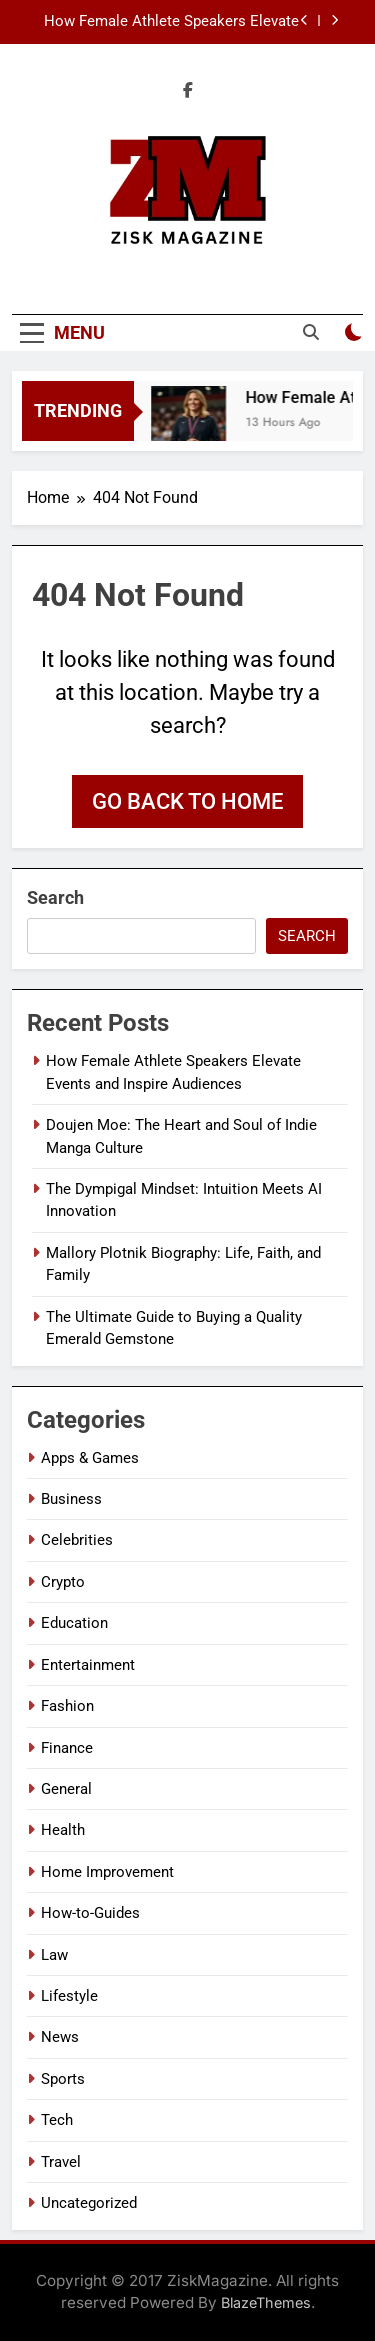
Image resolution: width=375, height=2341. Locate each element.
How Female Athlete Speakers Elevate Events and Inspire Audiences (171, 22)
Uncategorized (89, 2203)
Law (54, 1955)
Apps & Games (90, 1458)
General (66, 1789)
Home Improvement (107, 1872)
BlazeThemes (266, 2302)
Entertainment (88, 1665)
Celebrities (77, 1540)
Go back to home (187, 801)
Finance (67, 1748)
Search (55, 897)
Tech (57, 2120)
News (60, 2037)
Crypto (63, 1582)
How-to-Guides (90, 1913)
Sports (63, 2079)
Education (74, 1623)
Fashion (67, 1706)
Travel (61, 2162)
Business (71, 1499)
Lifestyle (69, 1996)
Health (63, 1830)
